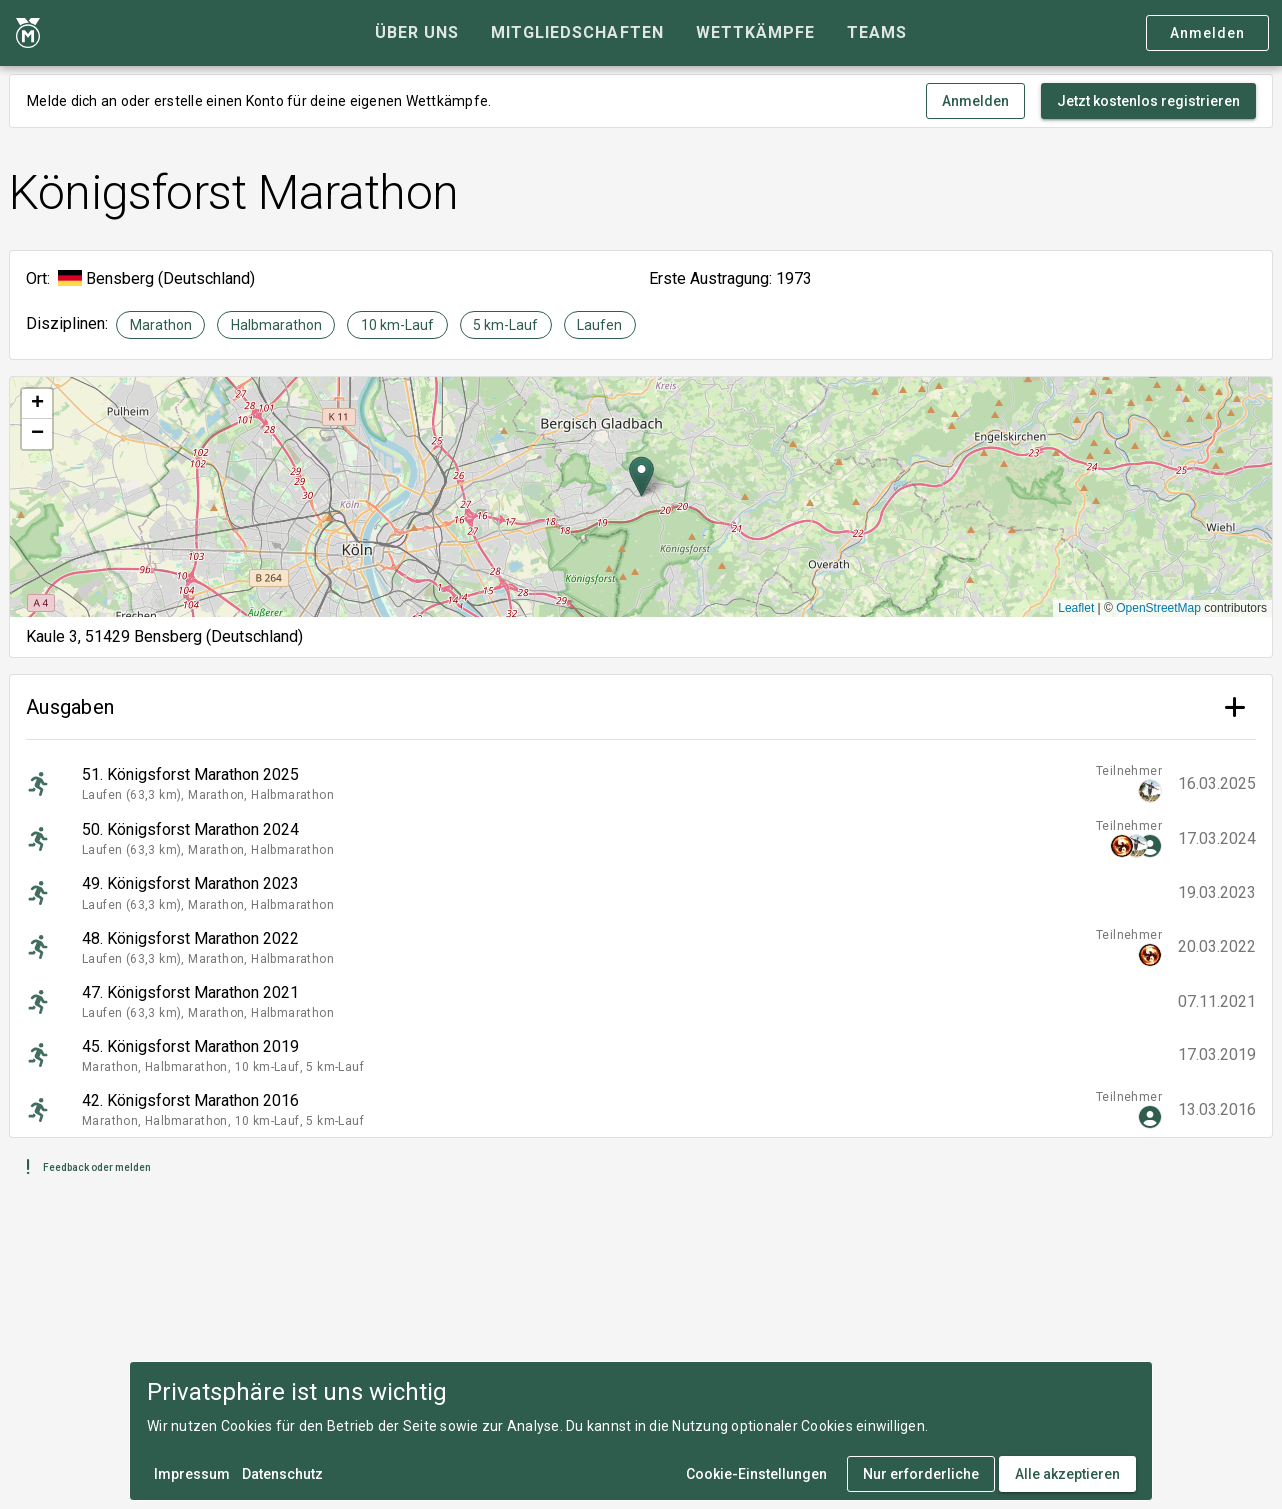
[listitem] (641, 783)
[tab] (417, 33)
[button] (641, 476)
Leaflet (1076, 608)
